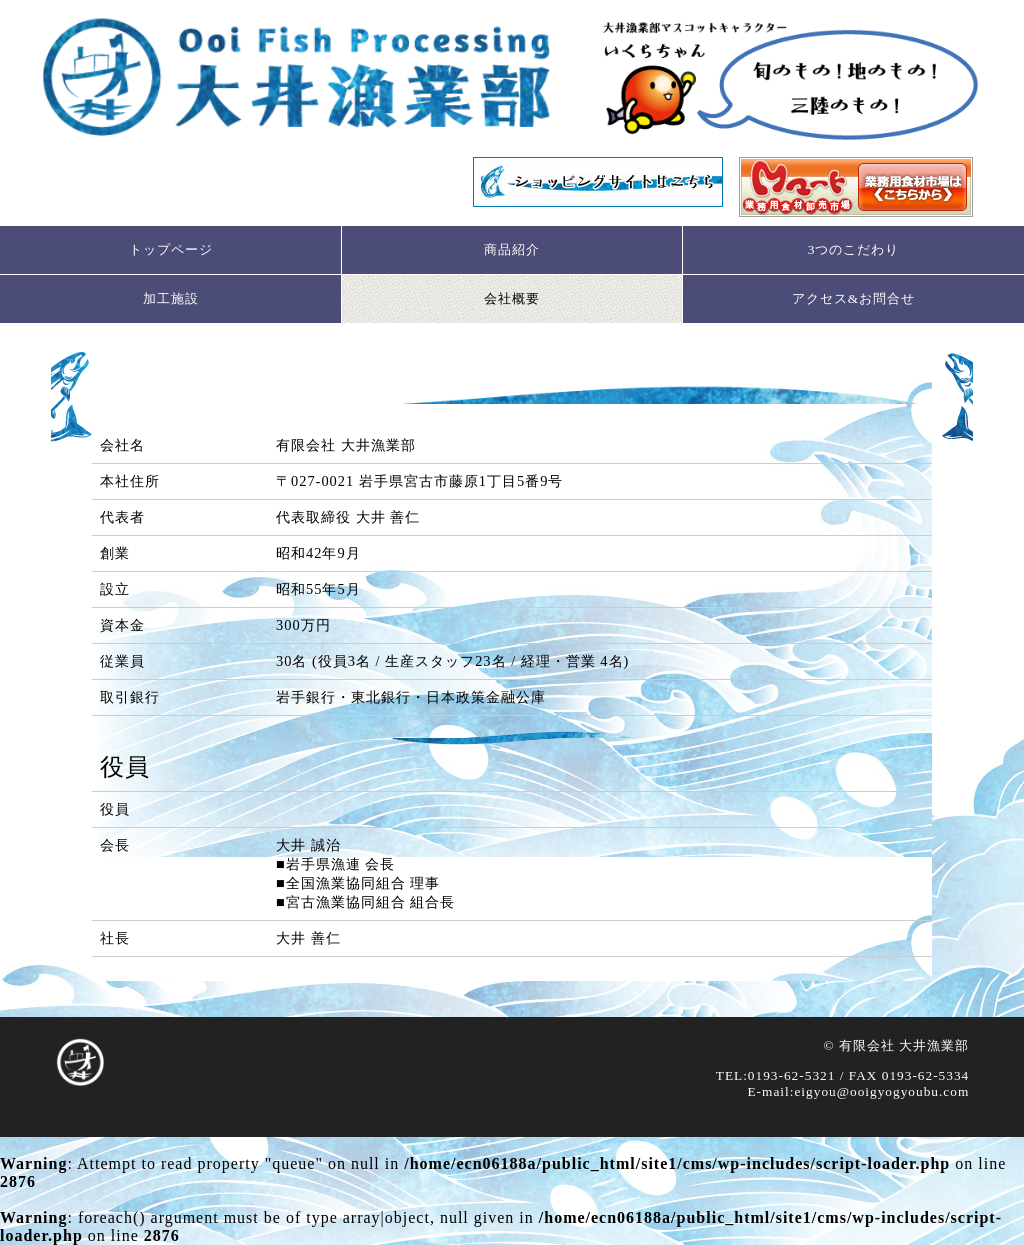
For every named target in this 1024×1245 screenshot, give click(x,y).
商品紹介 (512, 249)
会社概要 (512, 298)
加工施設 (171, 298)
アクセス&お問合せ (853, 298)
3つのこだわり (854, 249)
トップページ (171, 249)
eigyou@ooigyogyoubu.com (881, 1091)
